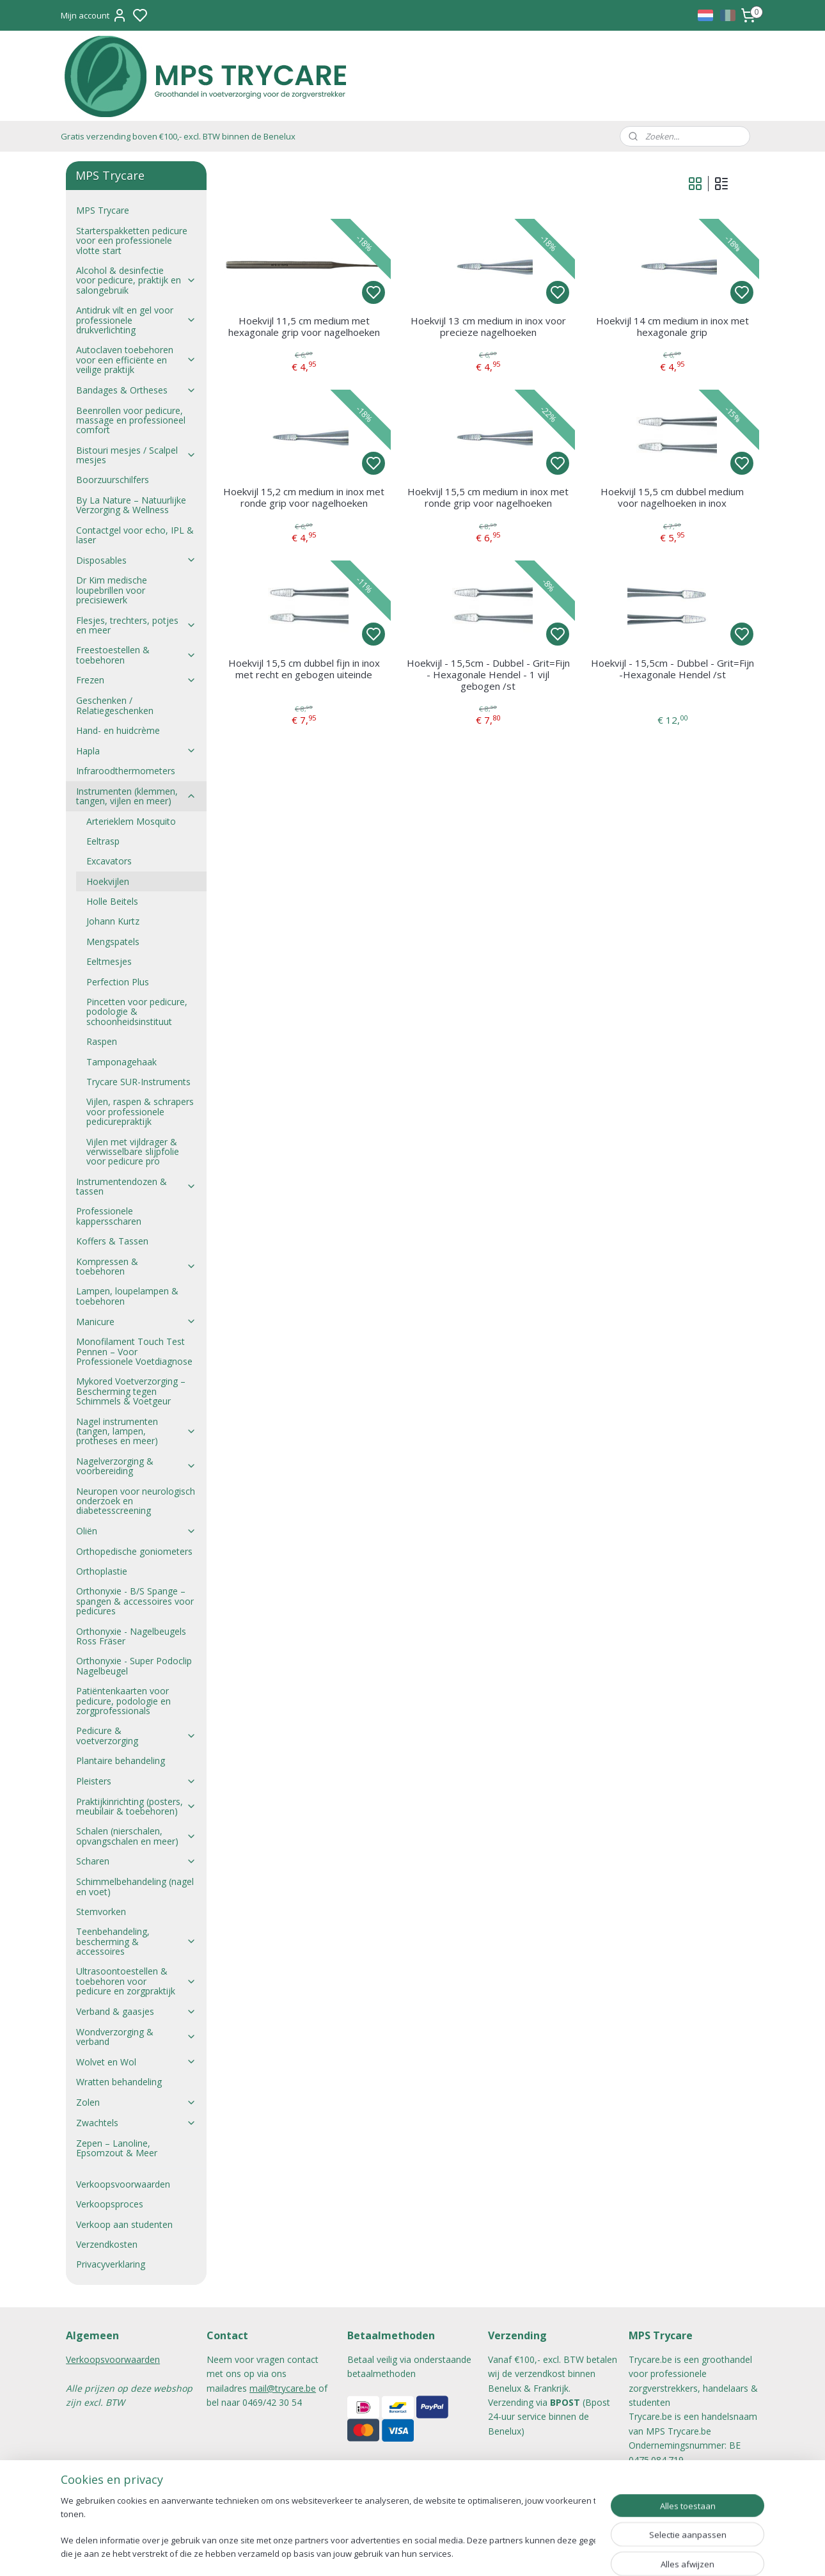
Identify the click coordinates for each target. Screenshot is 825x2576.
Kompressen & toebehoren (136, 1266)
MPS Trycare (102, 210)
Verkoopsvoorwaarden (123, 2184)
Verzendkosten (107, 2244)
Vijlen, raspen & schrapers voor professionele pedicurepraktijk (140, 1111)
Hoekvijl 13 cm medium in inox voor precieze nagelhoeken (487, 326)
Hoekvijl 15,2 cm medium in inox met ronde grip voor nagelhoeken (303, 497)
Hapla (136, 751)
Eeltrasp (103, 841)
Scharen (136, 1861)
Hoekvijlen (107, 881)
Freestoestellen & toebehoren (136, 654)
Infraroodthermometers (125, 771)
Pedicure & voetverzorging (136, 1735)
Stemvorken (101, 1911)
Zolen (136, 2102)
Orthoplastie (101, 1571)
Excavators (109, 861)
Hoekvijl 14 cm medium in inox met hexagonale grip (671, 326)
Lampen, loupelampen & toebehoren (127, 1296)
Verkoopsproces (109, 2204)
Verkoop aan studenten (124, 2224)
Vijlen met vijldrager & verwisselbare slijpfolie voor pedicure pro (132, 1152)
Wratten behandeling (119, 2082)
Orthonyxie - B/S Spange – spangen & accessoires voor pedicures (135, 1601)
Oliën (136, 1531)
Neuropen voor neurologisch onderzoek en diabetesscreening (135, 1501)
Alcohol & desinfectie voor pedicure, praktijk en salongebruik (136, 280)
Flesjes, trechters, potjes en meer (136, 625)
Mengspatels (112, 941)
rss (476, 2552)
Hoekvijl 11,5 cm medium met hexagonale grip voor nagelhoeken (303, 326)
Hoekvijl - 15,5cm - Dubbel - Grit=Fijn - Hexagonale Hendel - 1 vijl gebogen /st (487, 674)
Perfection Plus (117, 982)
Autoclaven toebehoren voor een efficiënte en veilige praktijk (136, 360)
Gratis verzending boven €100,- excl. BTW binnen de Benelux (178, 136)
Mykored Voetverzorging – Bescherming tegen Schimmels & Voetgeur (130, 1391)
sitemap (449, 2552)
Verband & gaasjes (136, 2011)
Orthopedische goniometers (134, 1551)
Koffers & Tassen (112, 1241)
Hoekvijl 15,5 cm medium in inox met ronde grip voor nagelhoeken (488, 497)
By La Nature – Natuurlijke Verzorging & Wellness (131, 505)
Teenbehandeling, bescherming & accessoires (136, 1941)
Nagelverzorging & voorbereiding (136, 1466)
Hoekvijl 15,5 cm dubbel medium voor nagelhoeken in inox (672, 497)
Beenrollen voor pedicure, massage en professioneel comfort (130, 420)
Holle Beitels (112, 901)
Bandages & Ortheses (136, 390)
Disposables (136, 560)
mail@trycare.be (282, 2388)
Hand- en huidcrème (118, 730)
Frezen (136, 680)
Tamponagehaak (121, 1062)
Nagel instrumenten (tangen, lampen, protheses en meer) (136, 1431)
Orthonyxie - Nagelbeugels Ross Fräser (131, 1636)
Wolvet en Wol (136, 2062)
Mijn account (94, 15)
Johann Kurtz (112, 921)
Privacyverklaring (110, 2264)
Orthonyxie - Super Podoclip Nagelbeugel (134, 1665)
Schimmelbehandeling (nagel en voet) (135, 1886)
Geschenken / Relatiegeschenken (114, 705)
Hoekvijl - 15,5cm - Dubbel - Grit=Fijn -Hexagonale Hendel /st (671, 668)
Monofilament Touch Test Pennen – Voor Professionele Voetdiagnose (134, 1351)
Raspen (101, 1041)
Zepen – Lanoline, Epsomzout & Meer (116, 2148)
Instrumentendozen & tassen (136, 1186)
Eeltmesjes (109, 961)
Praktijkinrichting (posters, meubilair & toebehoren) (136, 1806)
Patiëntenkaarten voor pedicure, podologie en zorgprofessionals (123, 1701)
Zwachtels (136, 2123)
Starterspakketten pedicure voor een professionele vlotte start (131, 241)
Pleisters (136, 1781)
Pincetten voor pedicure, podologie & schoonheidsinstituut (136, 1012)
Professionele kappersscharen (108, 1216)
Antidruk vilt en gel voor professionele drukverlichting (136, 320)
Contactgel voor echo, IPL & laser (135, 535)
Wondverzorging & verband (136, 2036)
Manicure (136, 1322)
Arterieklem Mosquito (131, 821)
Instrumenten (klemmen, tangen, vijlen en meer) (136, 796)
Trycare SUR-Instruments (138, 1082)
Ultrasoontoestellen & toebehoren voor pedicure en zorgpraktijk (136, 1981)
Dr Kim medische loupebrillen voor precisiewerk (111, 590)
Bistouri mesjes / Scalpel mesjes (136, 455)
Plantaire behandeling (120, 1760)
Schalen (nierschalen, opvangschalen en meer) (136, 1836)
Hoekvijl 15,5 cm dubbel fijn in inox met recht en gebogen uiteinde (303, 668)
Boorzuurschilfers (112, 479)
